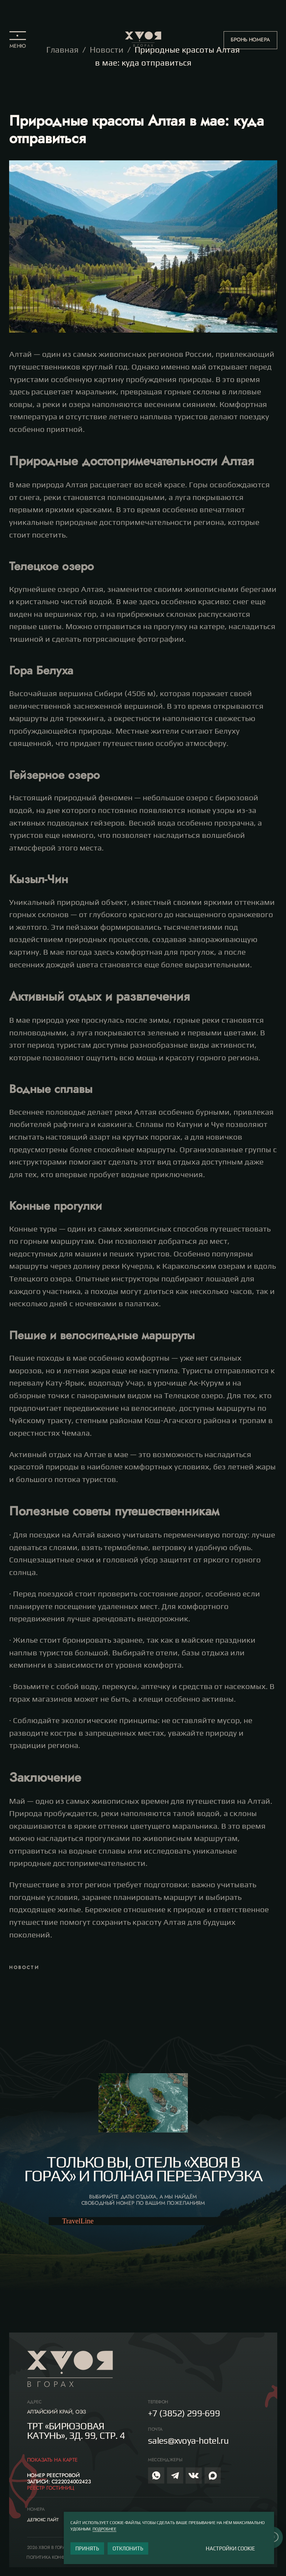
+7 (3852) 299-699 (184, 2413)
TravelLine (78, 2221)
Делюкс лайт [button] (43, 2519)
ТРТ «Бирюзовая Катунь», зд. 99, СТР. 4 (76, 2430)
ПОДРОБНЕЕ (104, 2529)
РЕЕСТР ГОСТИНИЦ (50, 2488)
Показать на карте (52, 2460)
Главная (62, 49)
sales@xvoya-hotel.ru (188, 2440)
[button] (18, 40)
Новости (106, 49)
